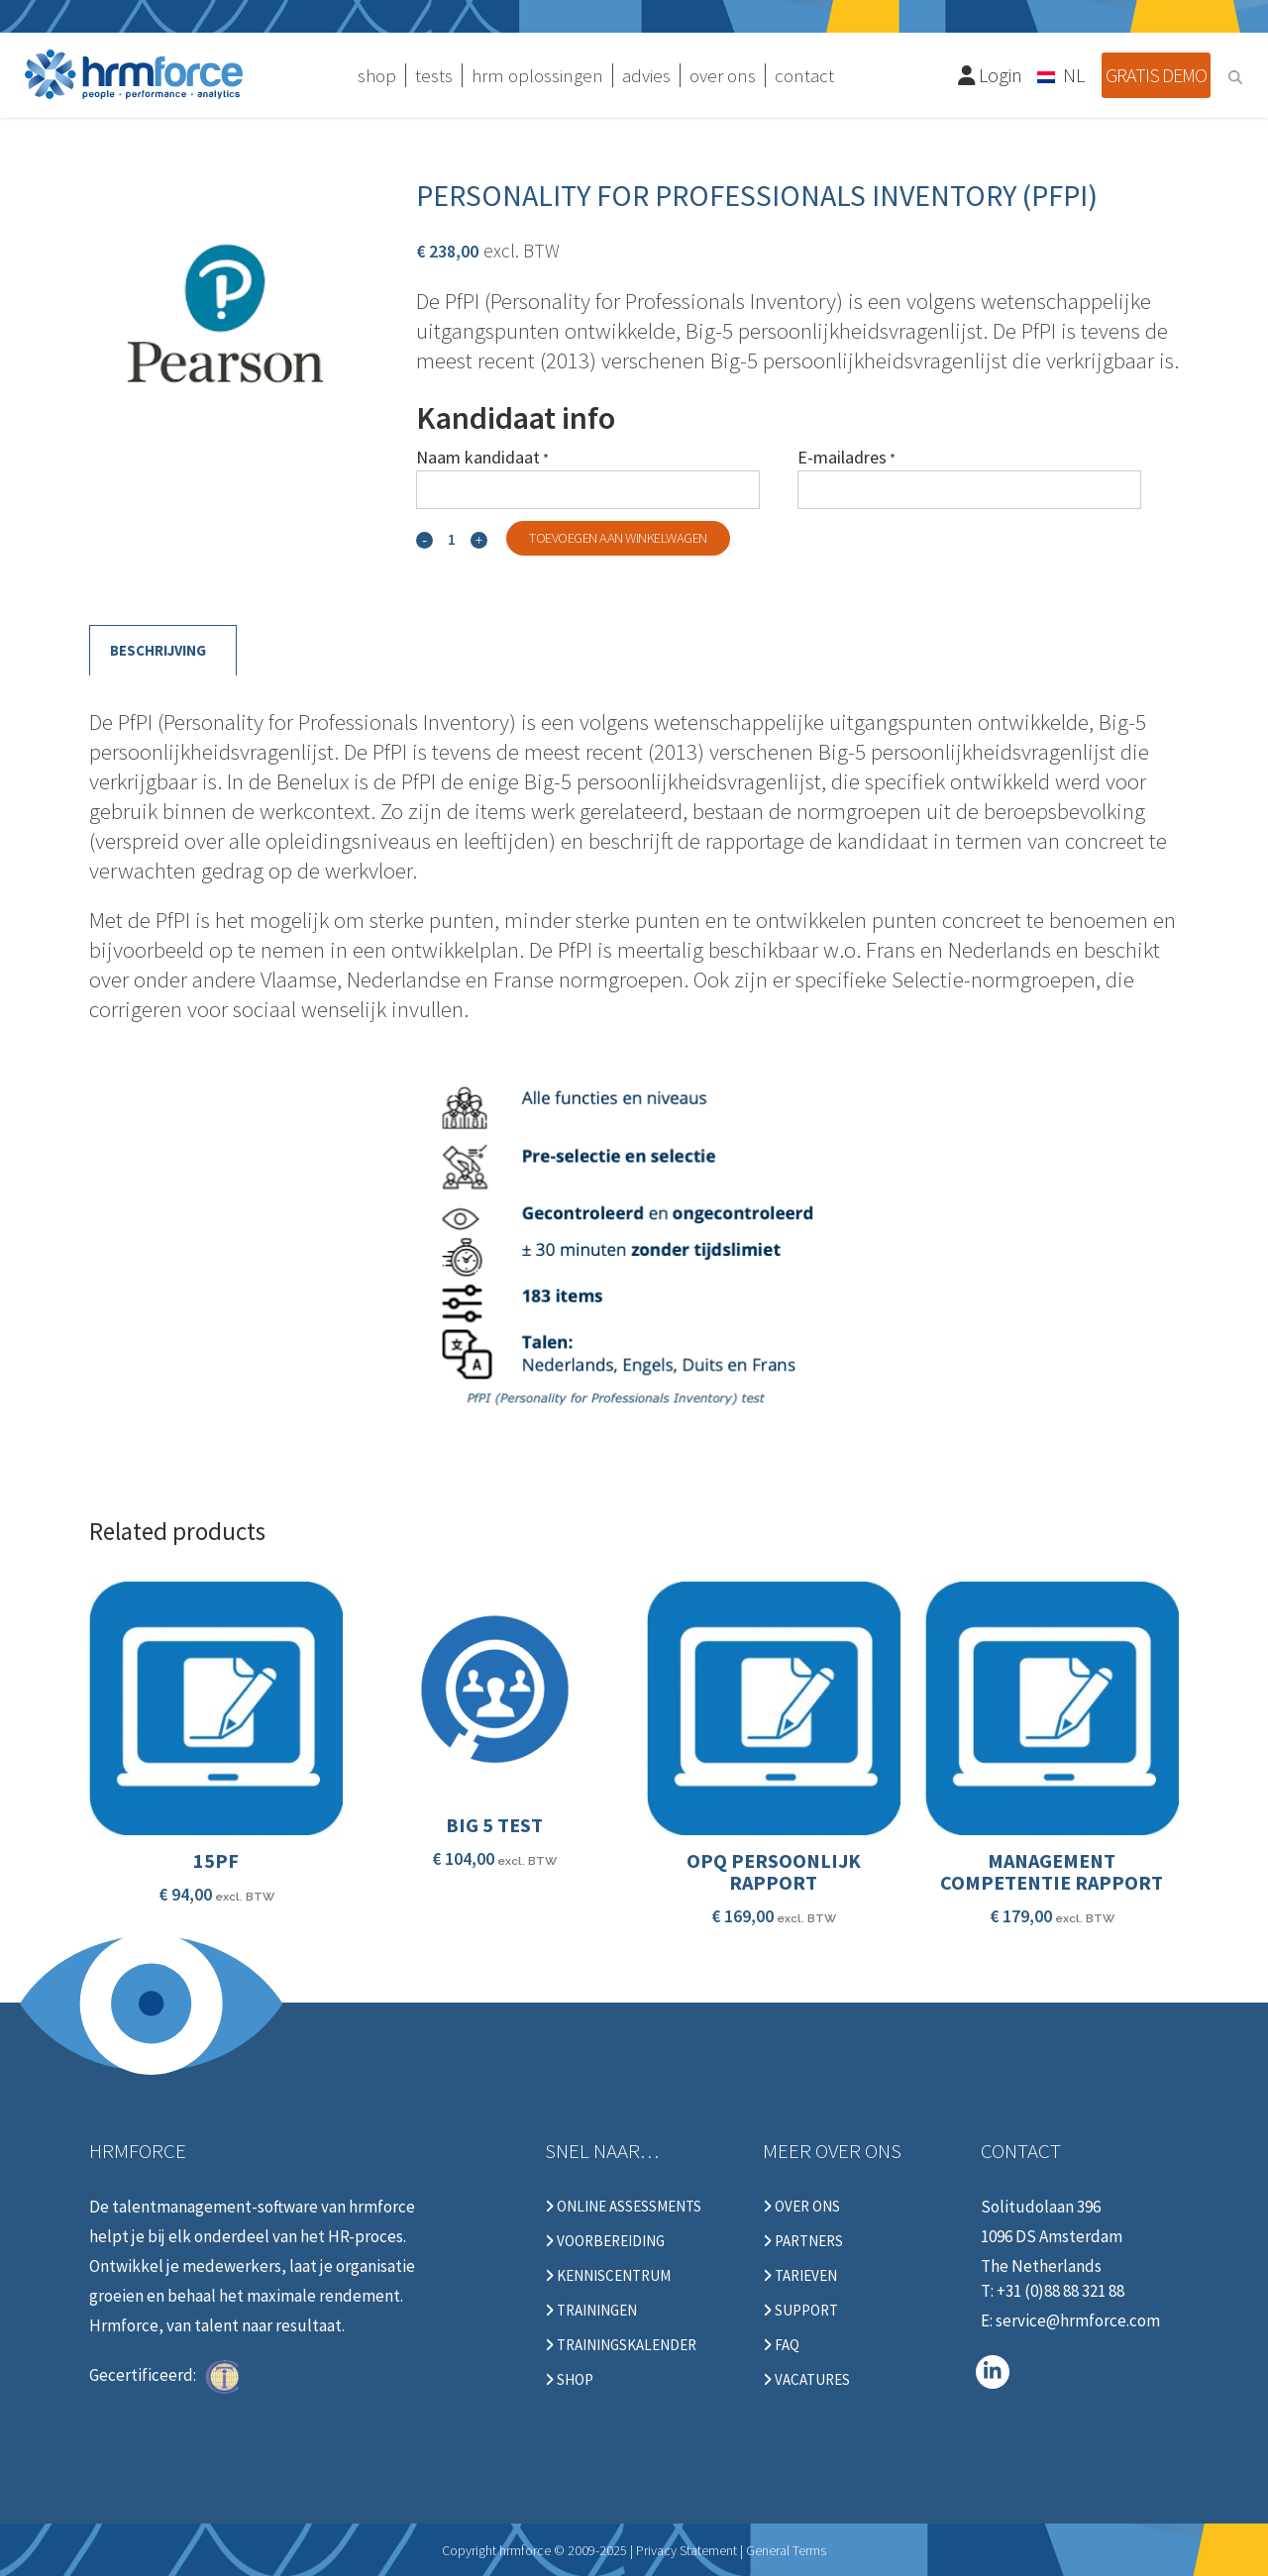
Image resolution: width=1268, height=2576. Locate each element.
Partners (803, 2241)
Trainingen (591, 2310)
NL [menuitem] (1074, 74)
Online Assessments (623, 2206)
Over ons (801, 2206)
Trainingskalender (620, 2345)
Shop (569, 2380)
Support (800, 2310)
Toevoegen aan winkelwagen (618, 538)
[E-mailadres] (969, 489)
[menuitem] (1062, 74)
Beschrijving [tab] (158, 650)
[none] (1062, 74)
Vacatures (806, 2380)
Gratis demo (1156, 74)
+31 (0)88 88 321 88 (1060, 2291)
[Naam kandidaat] (588, 489)
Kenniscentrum (608, 2276)
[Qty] (452, 539)
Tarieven (800, 2276)
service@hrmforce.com (1078, 2320)
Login (990, 74)
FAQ (781, 2345)
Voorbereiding (605, 2241)
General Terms (786, 2550)
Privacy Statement (686, 2550)
